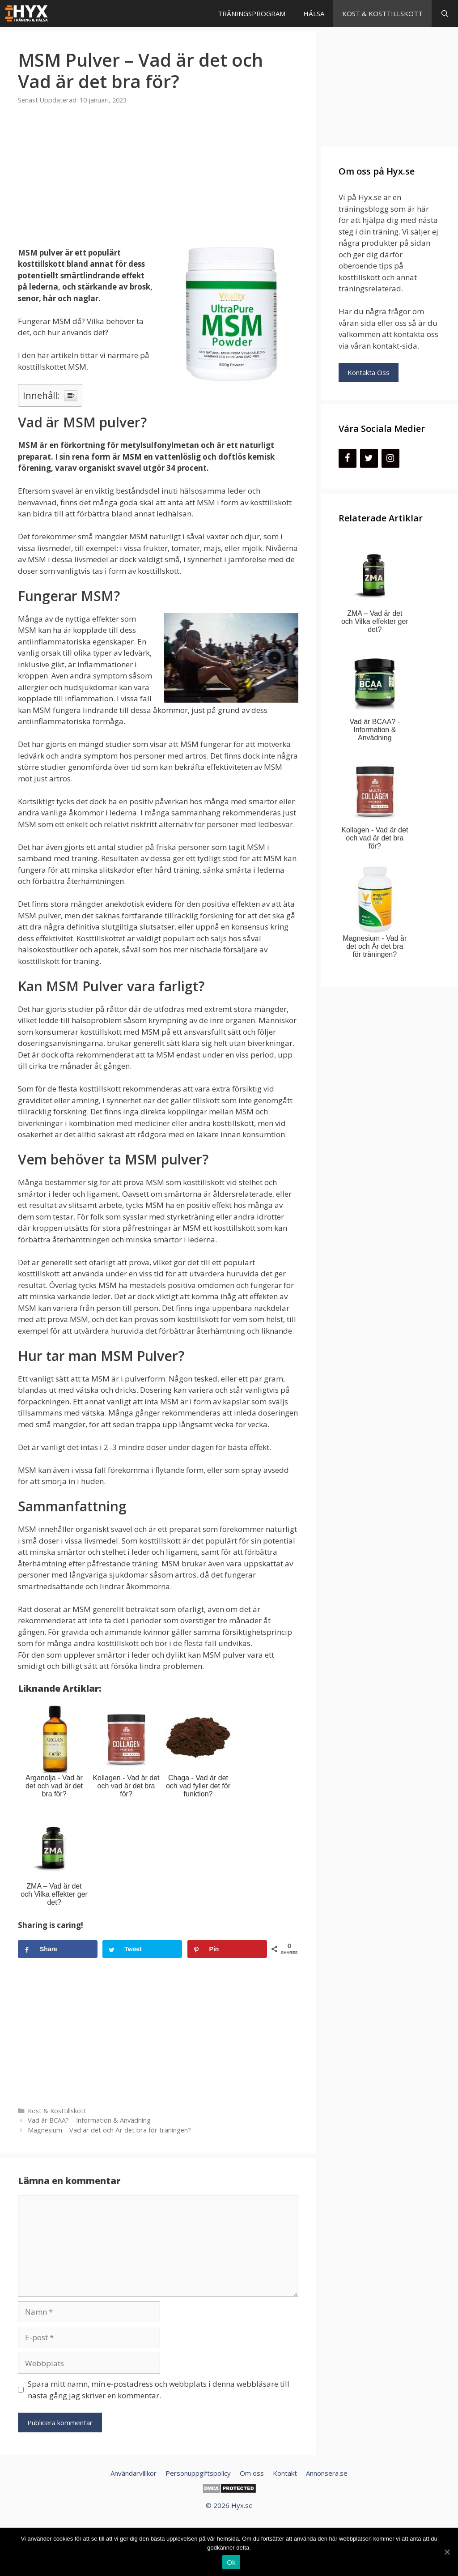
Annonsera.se (327, 2473)
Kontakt (285, 2473)
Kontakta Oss (369, 372)
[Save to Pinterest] (227, 1949)
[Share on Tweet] (142, 1949)
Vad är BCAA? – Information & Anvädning (89, 2120)
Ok (231, 2562)
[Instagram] (390, 458)
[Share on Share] (58, 1949)
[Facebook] (347, 458)
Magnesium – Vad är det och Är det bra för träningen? (109, 2130)
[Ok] (446, 2551)
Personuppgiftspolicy (198, 2473)
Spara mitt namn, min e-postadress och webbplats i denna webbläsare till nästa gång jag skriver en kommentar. (158, 2390)
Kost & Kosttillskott (382, 13)
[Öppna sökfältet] (445, 13)
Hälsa (313, 13)
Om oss (252, 2473)
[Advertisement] (158, 180)
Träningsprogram (251, 13)
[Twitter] (369, 458)
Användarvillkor (133, 2473)
